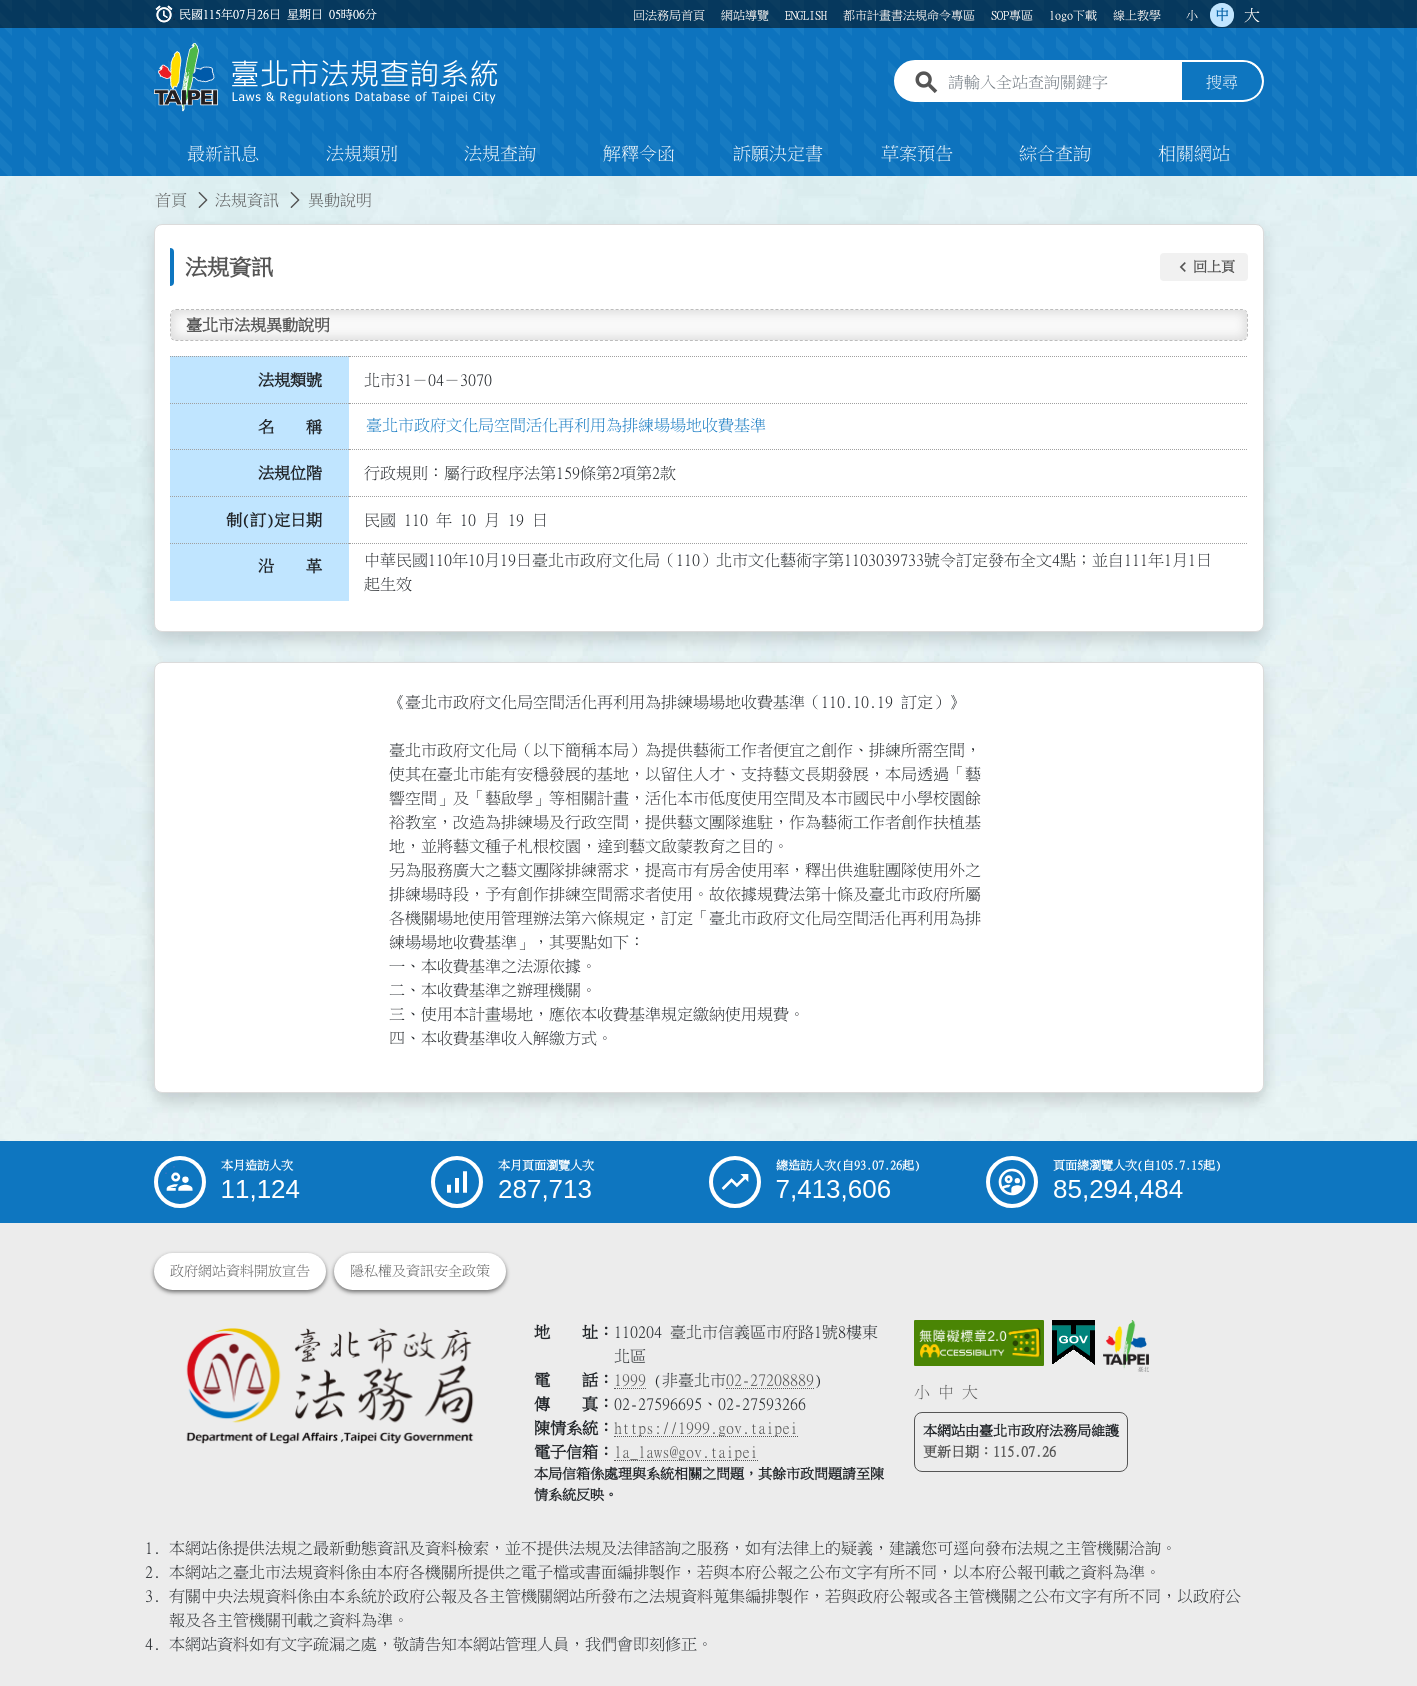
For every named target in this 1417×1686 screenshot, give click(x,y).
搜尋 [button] (1222, 83)
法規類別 (362, 154)
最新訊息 (223, 154)
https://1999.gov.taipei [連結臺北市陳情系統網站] (706, 1428)
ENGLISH (806, 15)
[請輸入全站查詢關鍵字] (1061, 83)
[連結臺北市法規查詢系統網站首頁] (327, 77)
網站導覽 (745, 15)
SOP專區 (1012, 15)
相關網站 (1194, 154)
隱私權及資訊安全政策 (420, 1271)
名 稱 (290, 427)
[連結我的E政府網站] (1073, 1343)
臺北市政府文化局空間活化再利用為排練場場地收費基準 (566, 425)
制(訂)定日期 (274, 520)
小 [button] (1192, 15)
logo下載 (1073, 15)
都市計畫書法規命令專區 (909, 15)
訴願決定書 (778, 154)
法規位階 (290, 473)
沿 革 (290, 567)
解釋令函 (639, 154)
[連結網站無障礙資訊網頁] (979, 1343)
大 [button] (1252, 15)
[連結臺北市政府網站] (1126, 1346)
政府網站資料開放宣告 (240, 1271)
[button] (1204, 267)
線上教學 (1137, 15)
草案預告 (917, 154)
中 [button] (1222, 15)
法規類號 (290, 380)
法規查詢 (500, 154)
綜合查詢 (1055, 154)
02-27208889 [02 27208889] (770, 1380)
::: (12, 188)
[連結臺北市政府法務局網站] (329, 1384)
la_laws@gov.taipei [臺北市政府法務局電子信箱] (686, 1452)
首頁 (171, 200)
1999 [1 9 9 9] (630, 1380)
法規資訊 (247, 200)
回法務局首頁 (669, 15)
